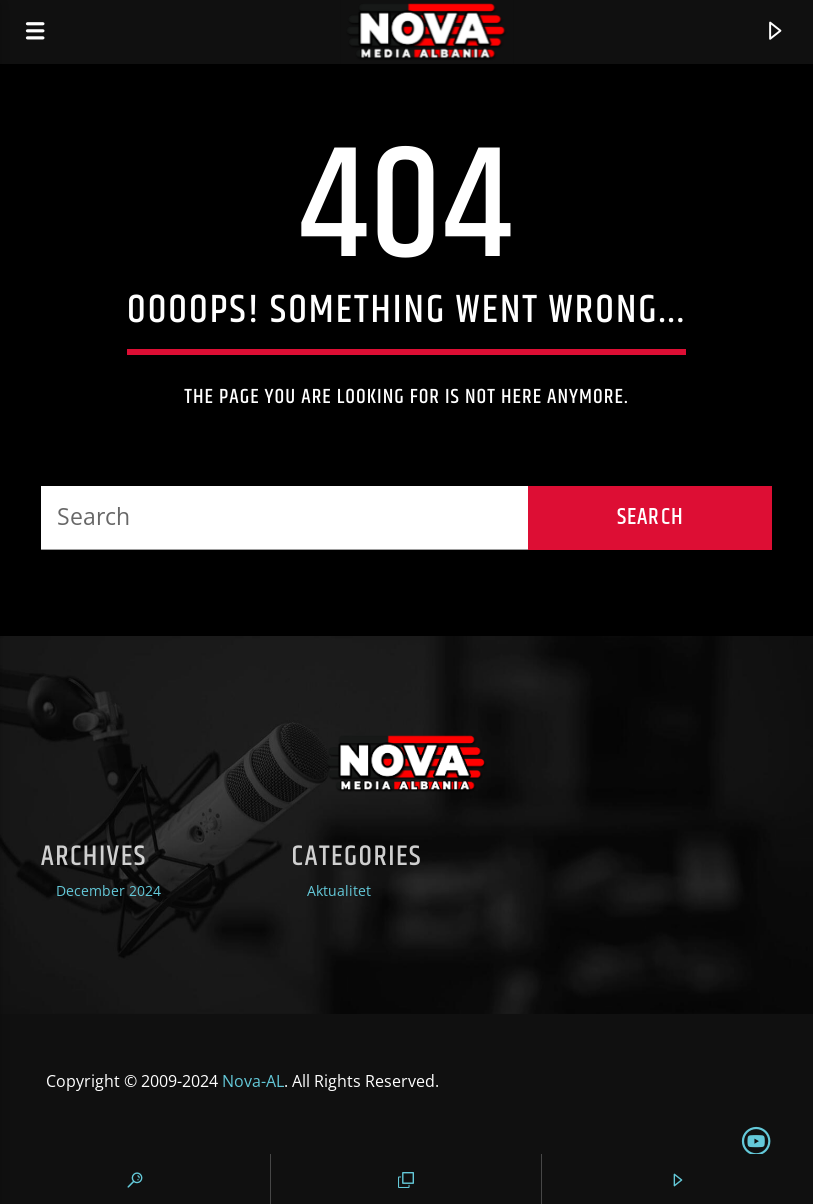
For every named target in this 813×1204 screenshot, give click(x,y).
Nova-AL (253, 1081)
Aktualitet (339, 890)
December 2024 (108, 890)
